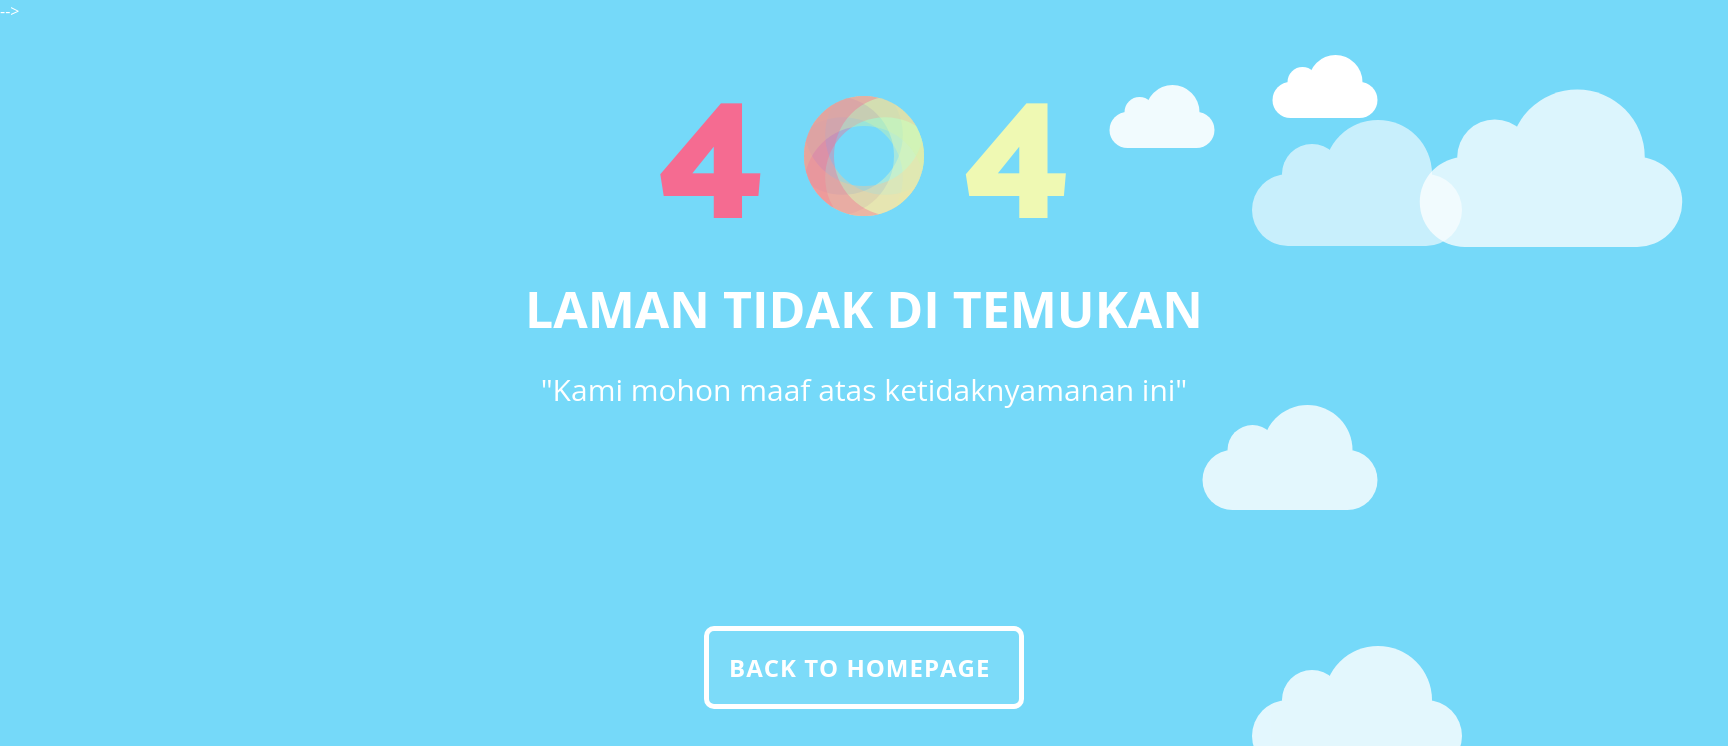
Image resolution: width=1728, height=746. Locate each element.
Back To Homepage (859, 667)
